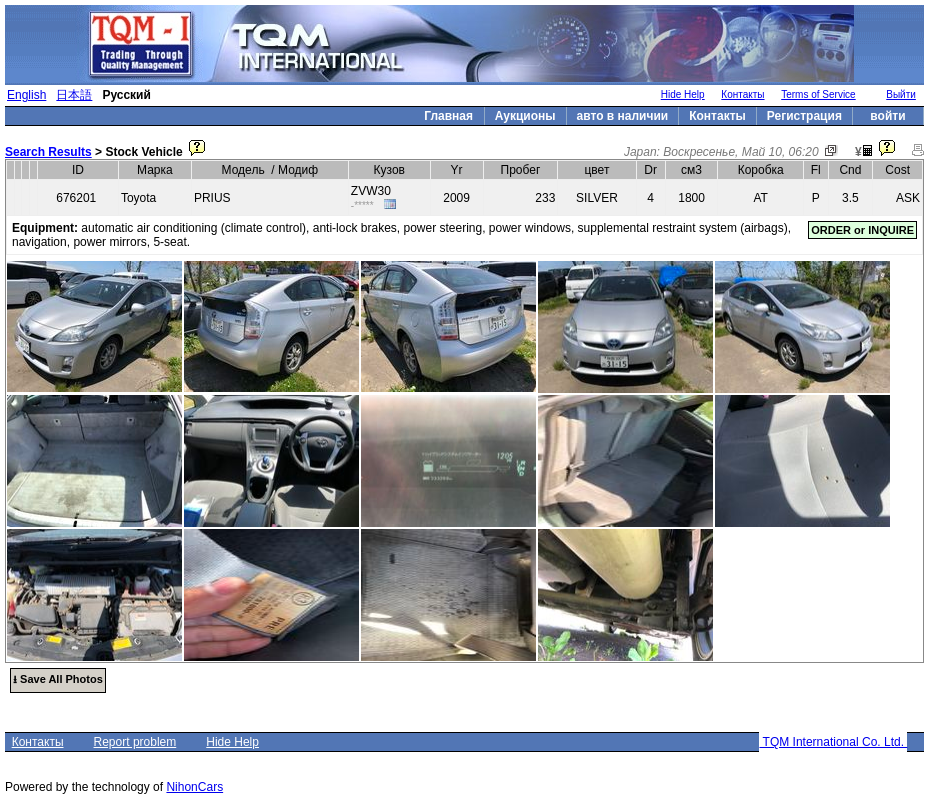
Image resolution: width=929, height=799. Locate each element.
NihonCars (194, 787)
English (26, 95)
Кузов (389, 170)
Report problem (135, 742)
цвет (597, 170)
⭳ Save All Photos (58, 679)
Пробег (521, 170)
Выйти (901, 94)
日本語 (74, 95)
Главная (448, 116)
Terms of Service (818, 94)
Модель (243, 170)
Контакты (742, 94)
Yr (457, 170)
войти (887, 116)
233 (545, 198)
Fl (816, 170)
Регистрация (804, 116)
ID (78, 170)
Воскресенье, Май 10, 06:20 (740, 152)
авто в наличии (623, 116)
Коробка (761, 170)
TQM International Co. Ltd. (833, 742)
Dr (650, 170)
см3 (691, 170)
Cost (897, 170)
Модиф (298, 170)
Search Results (48, 152)
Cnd (850, 170)
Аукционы (525, 116)
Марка (155, 170)
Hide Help (683, 94)
